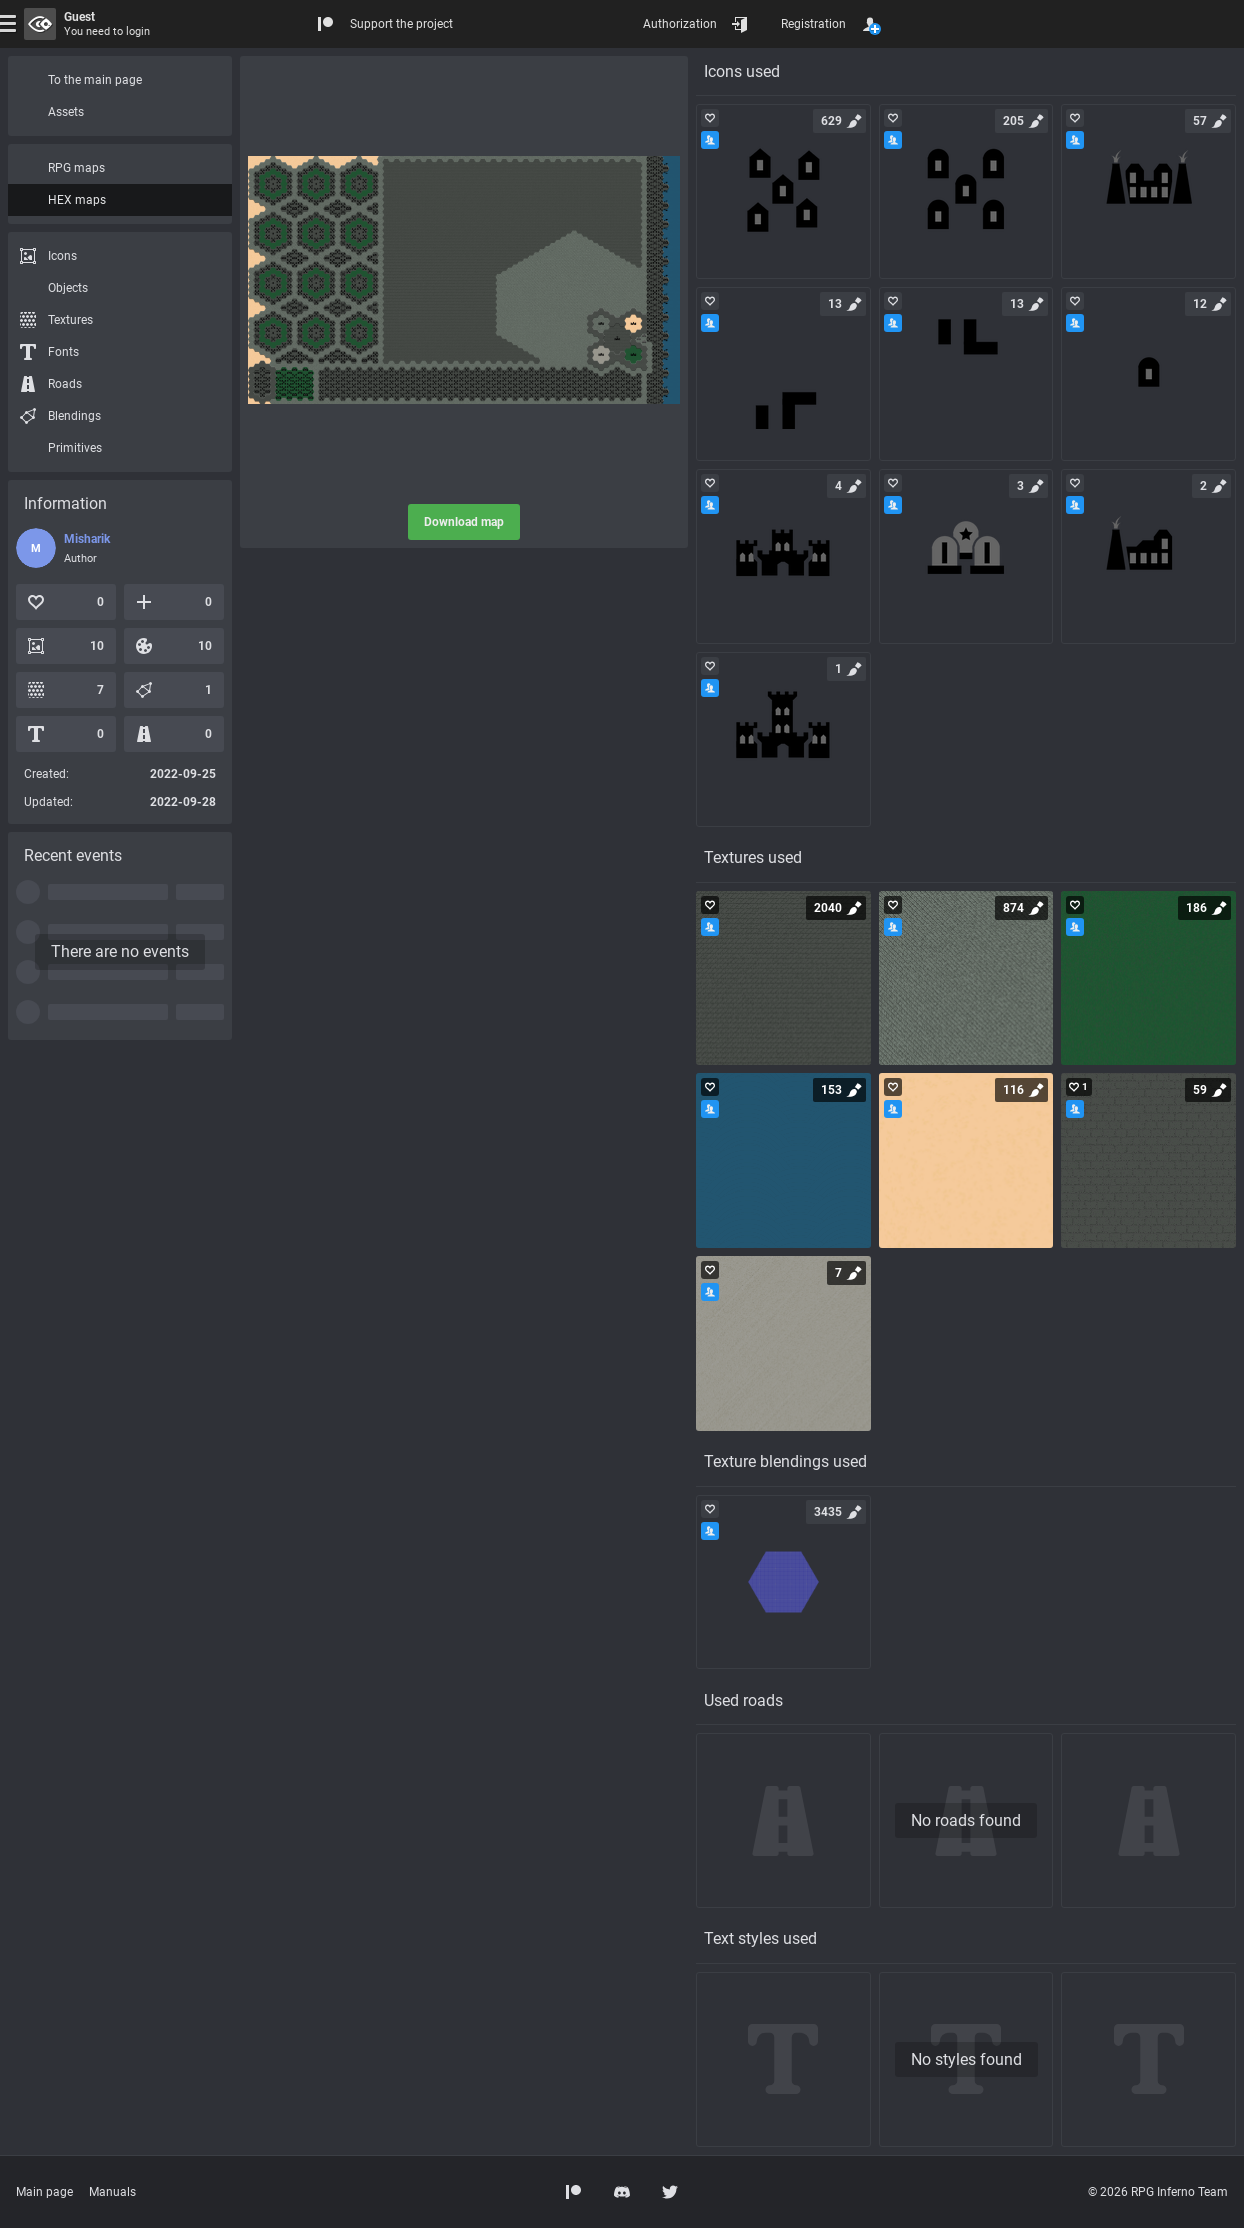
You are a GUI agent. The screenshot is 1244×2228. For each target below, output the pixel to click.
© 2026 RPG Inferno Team (1158, 2192)
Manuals (112, 2192)
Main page (44, 2192)
